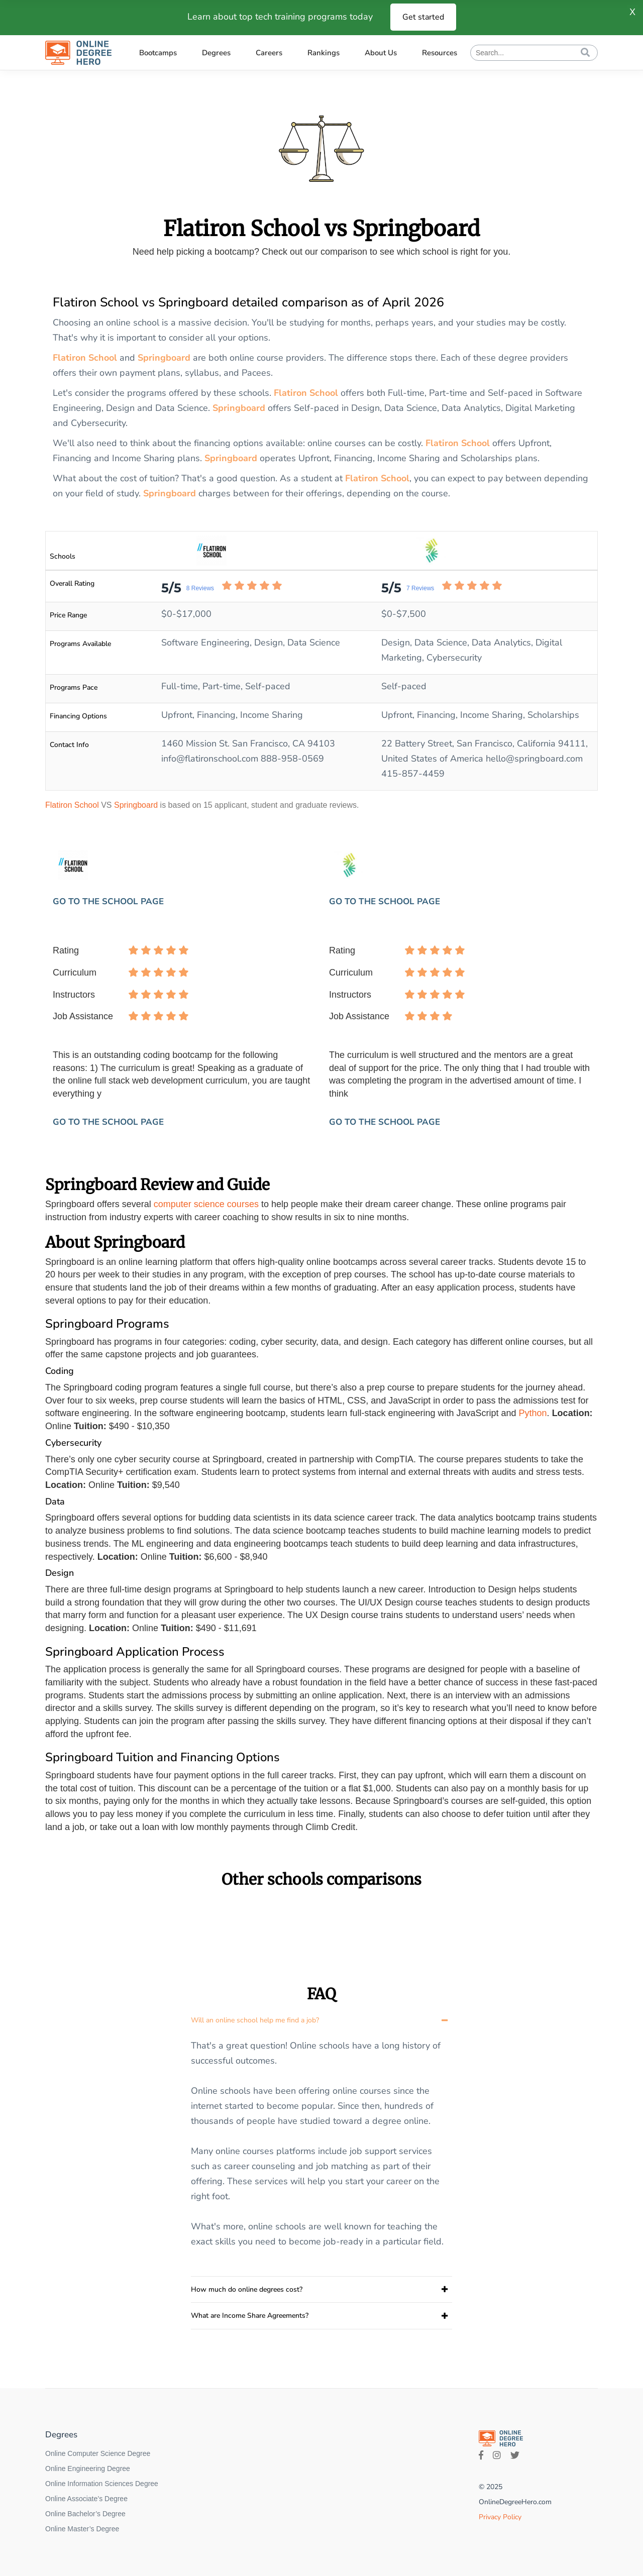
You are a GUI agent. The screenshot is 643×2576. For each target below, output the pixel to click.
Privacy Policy (500, 2517)
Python (533, 1413)
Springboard (164, 358)
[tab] (321, 2020)
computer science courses (206, 1204)
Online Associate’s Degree (86, 2499)
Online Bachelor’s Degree (85, 2514)
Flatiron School (85, 358)
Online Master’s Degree (82, 2529)
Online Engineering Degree (87, 2468)
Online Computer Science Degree (97, 2453)
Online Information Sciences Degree (101, 2484)
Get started (423, 17)
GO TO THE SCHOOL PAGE (108, 901)
